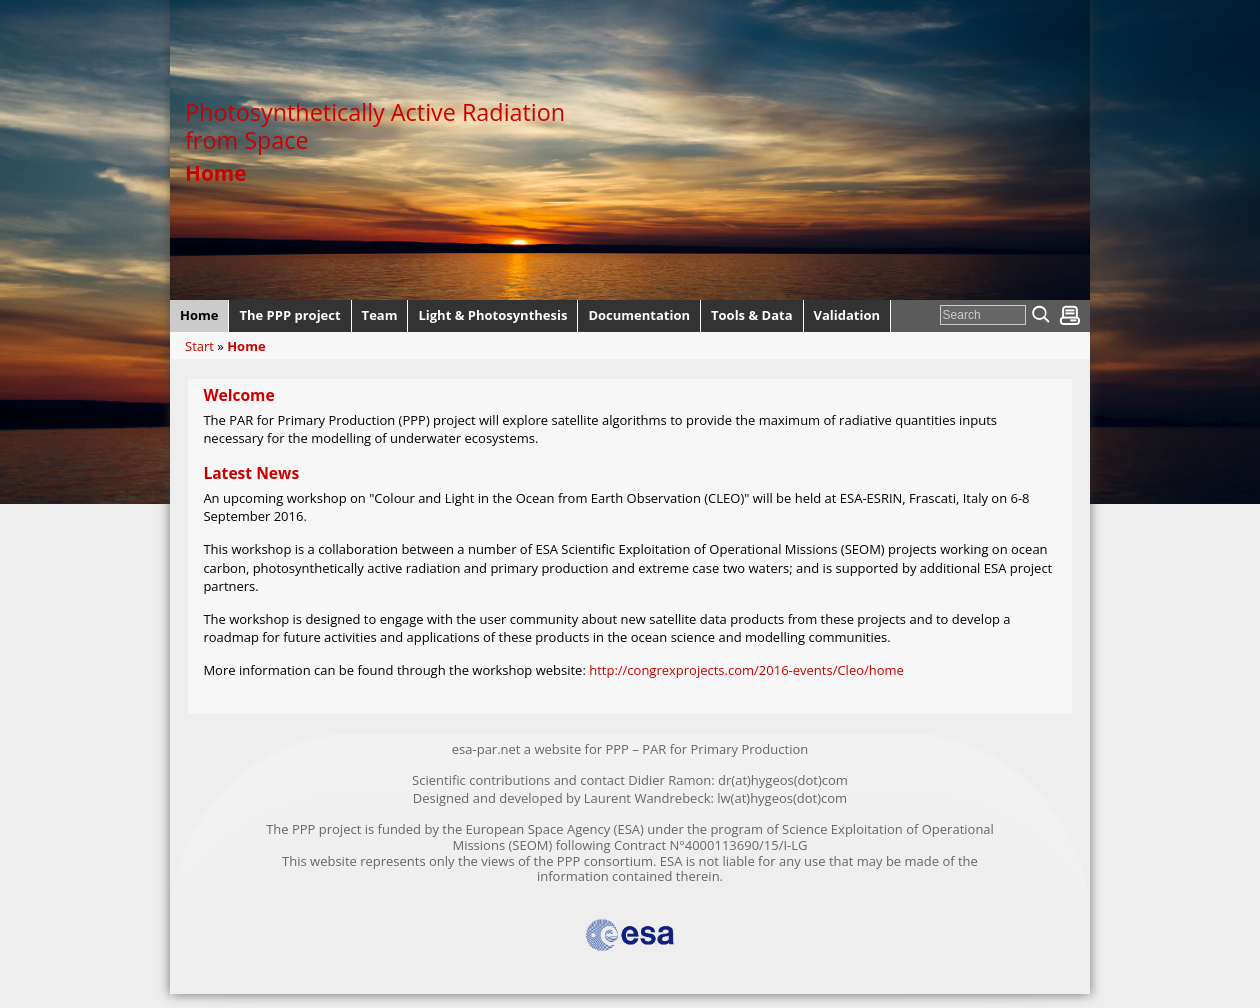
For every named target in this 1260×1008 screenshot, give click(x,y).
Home (246, 346)
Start (199, 346)
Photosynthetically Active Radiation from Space (375, 126)
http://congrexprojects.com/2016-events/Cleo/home (746, 670)
